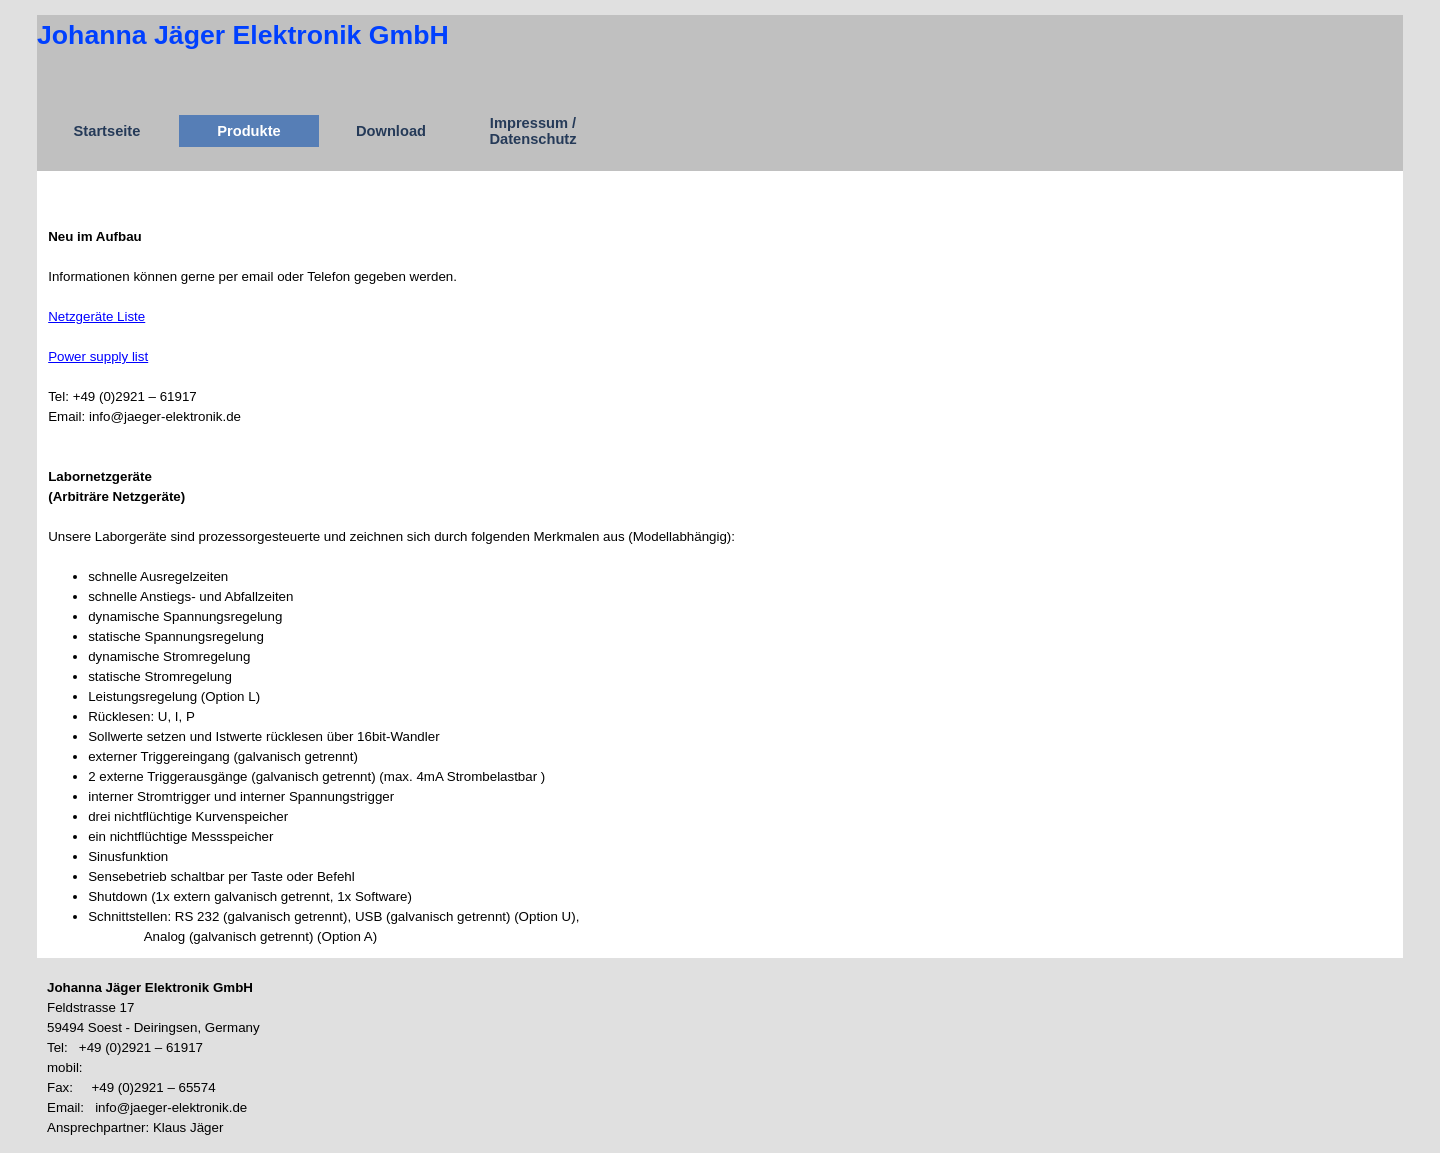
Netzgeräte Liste (96, 316)
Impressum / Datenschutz (532, 131)
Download (391, 131)
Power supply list (98, 356)
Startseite (107, 131)
